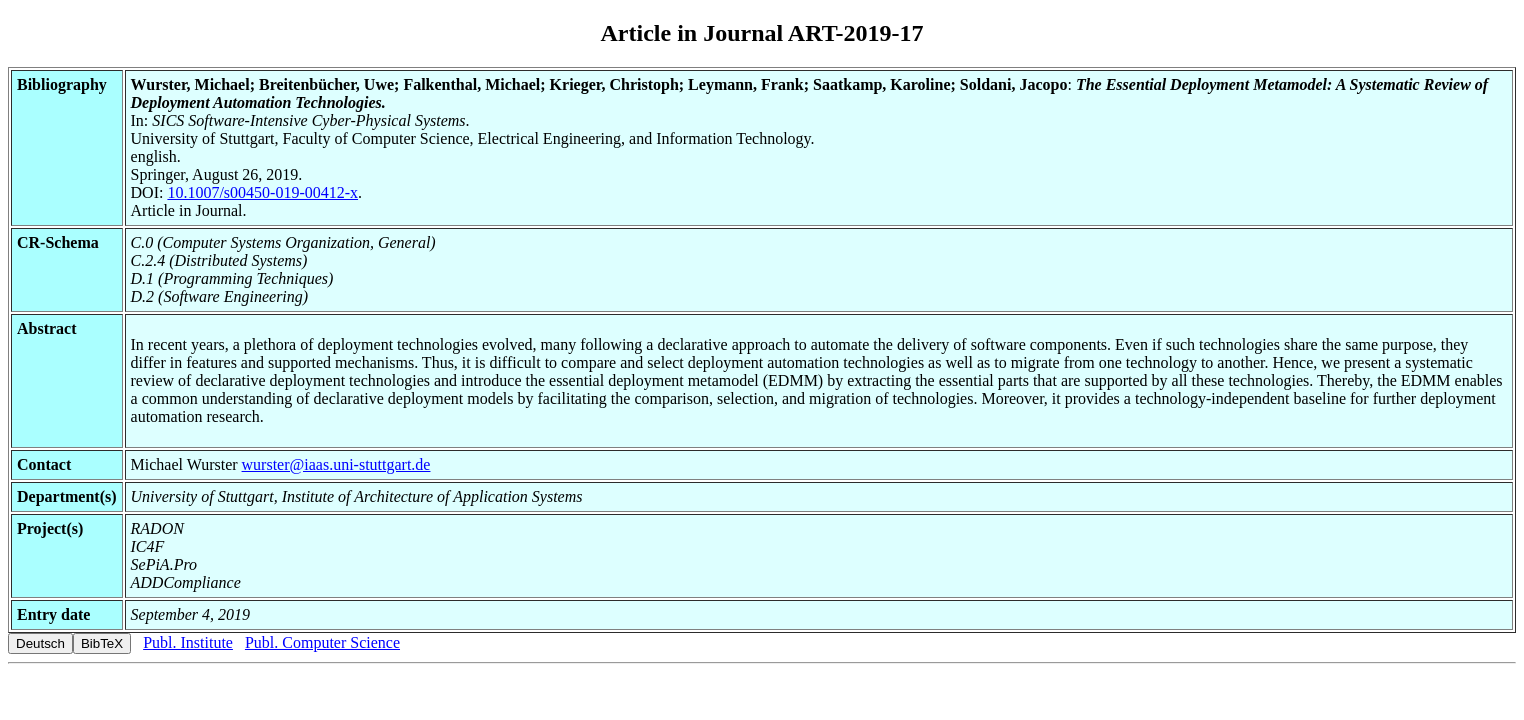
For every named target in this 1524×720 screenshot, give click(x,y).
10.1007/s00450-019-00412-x (262, 192)
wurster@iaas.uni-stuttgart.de (336, 464)
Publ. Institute (188, 642)
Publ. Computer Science (322, 642)
